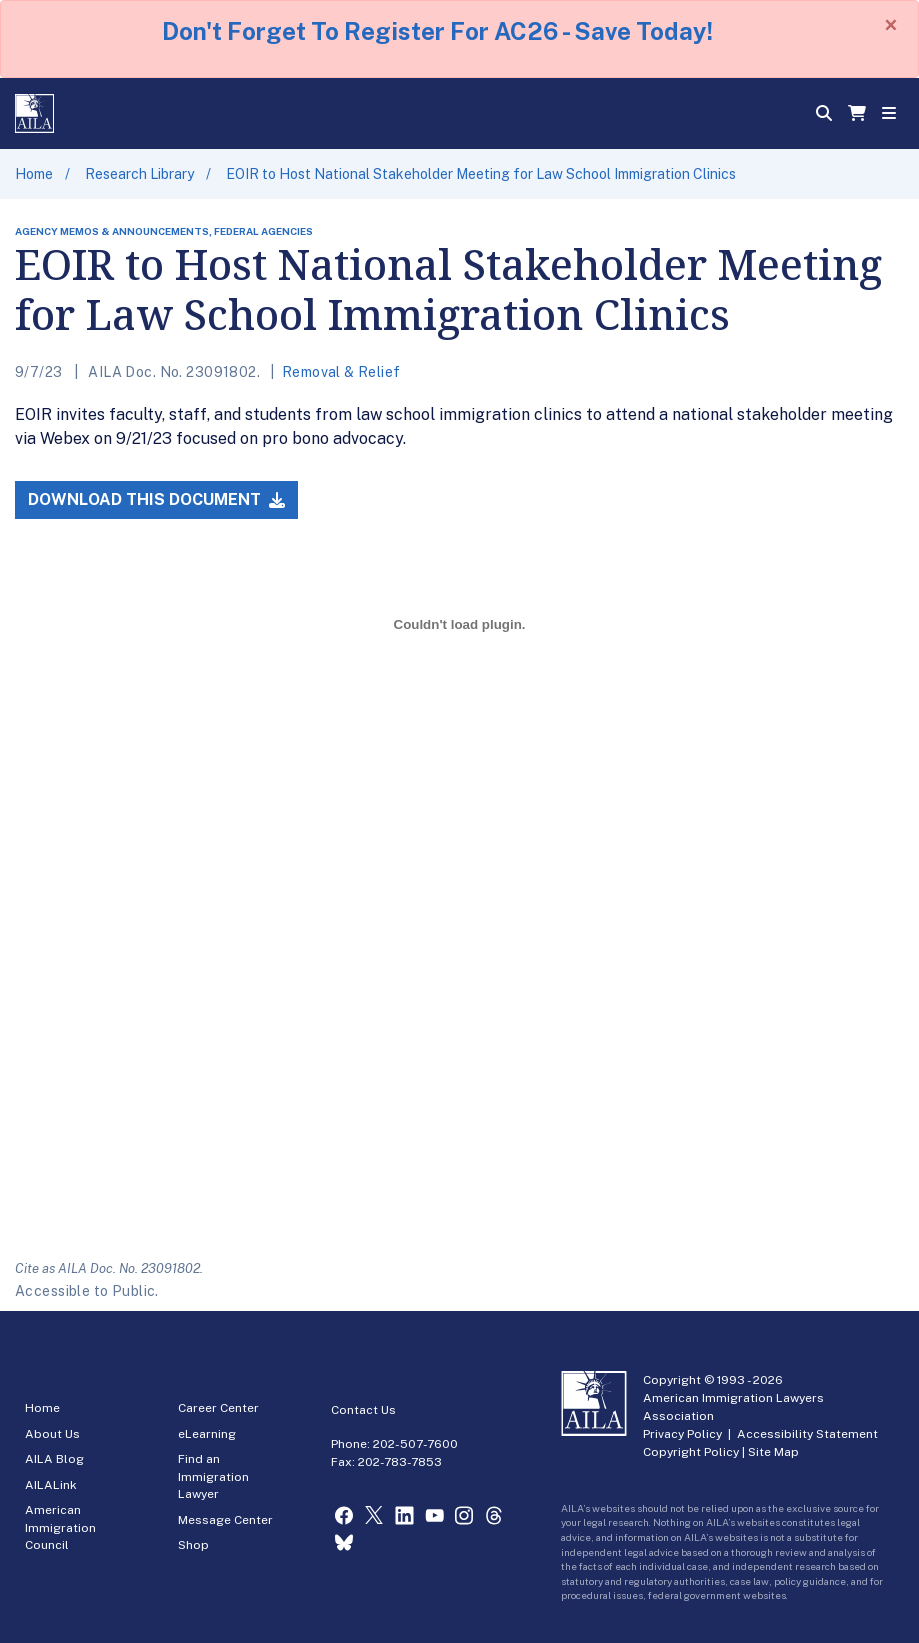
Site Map (773, 1452)
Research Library (139, 174)
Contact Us (363, 1410)
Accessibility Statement (807, 1434)
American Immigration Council (60, 1527)
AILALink (51, 1485)
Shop (193, 1545)
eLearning (207, 1434)
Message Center (225, 1520)
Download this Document (156, 499)
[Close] (891, 25)
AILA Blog (54, 1459)
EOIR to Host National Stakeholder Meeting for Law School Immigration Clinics (481, 174)
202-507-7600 (415, 1444)
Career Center (218, 1408)
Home (34, 174)
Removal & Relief (341, 372)
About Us (52, 1434)
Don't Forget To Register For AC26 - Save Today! (437, 31)
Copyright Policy (691, 1452)
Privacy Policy (682, 1434)
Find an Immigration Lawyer (213, 1476)
